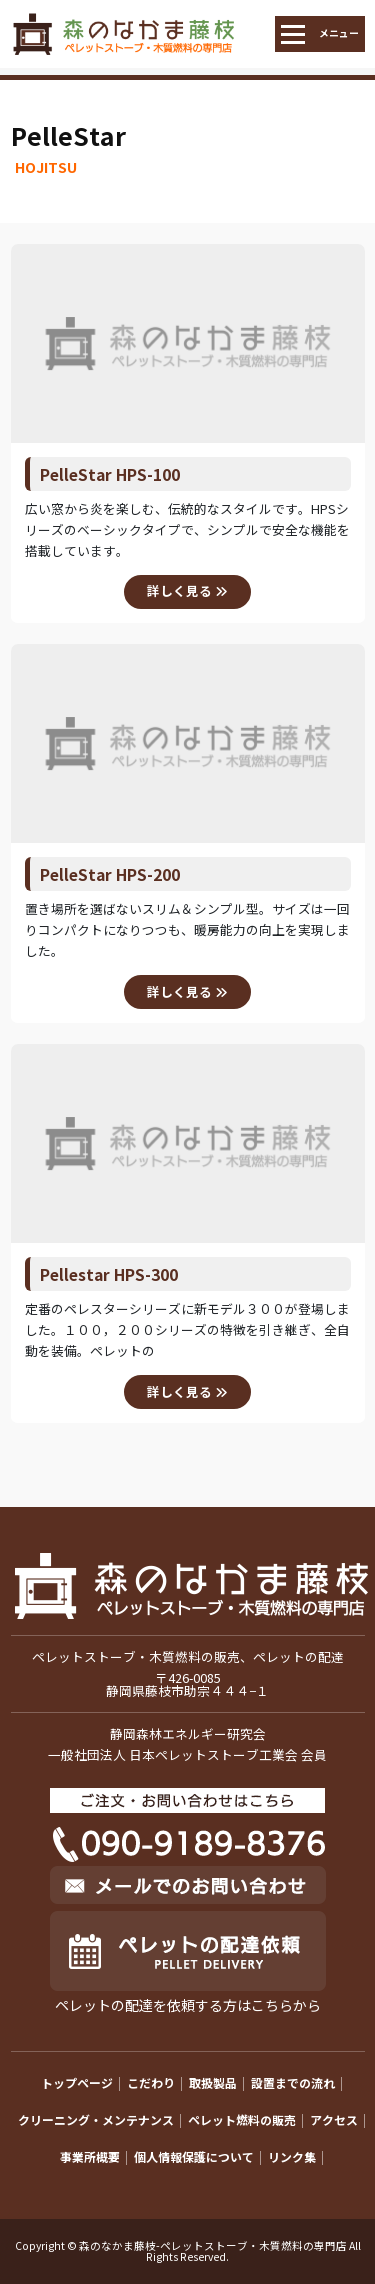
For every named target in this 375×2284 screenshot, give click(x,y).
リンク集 (292, 2156)
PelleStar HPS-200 (110, 874)
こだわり (151, 2082)
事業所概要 (90, 2156)
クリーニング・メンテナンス (96, 2119)
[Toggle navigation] (320, 34)
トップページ (77, 2082)
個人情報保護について (194, 2156)
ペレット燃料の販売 (242, 2119)
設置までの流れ (293, 2082)
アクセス (334, 2119)
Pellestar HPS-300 (109, 1274)
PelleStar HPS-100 (110, 474)
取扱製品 (213, 2082)
